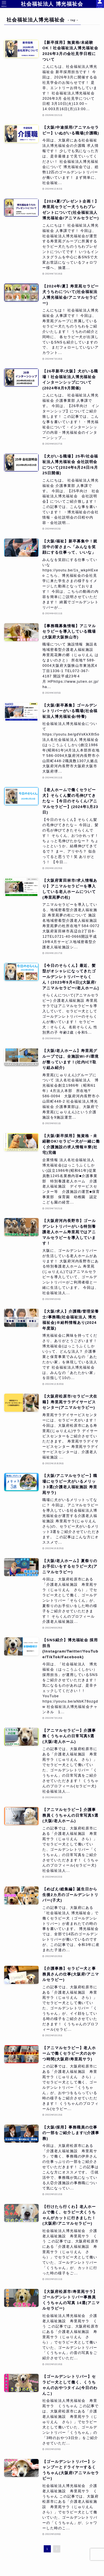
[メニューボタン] (4, 4)
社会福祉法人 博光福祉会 (52, 4)
